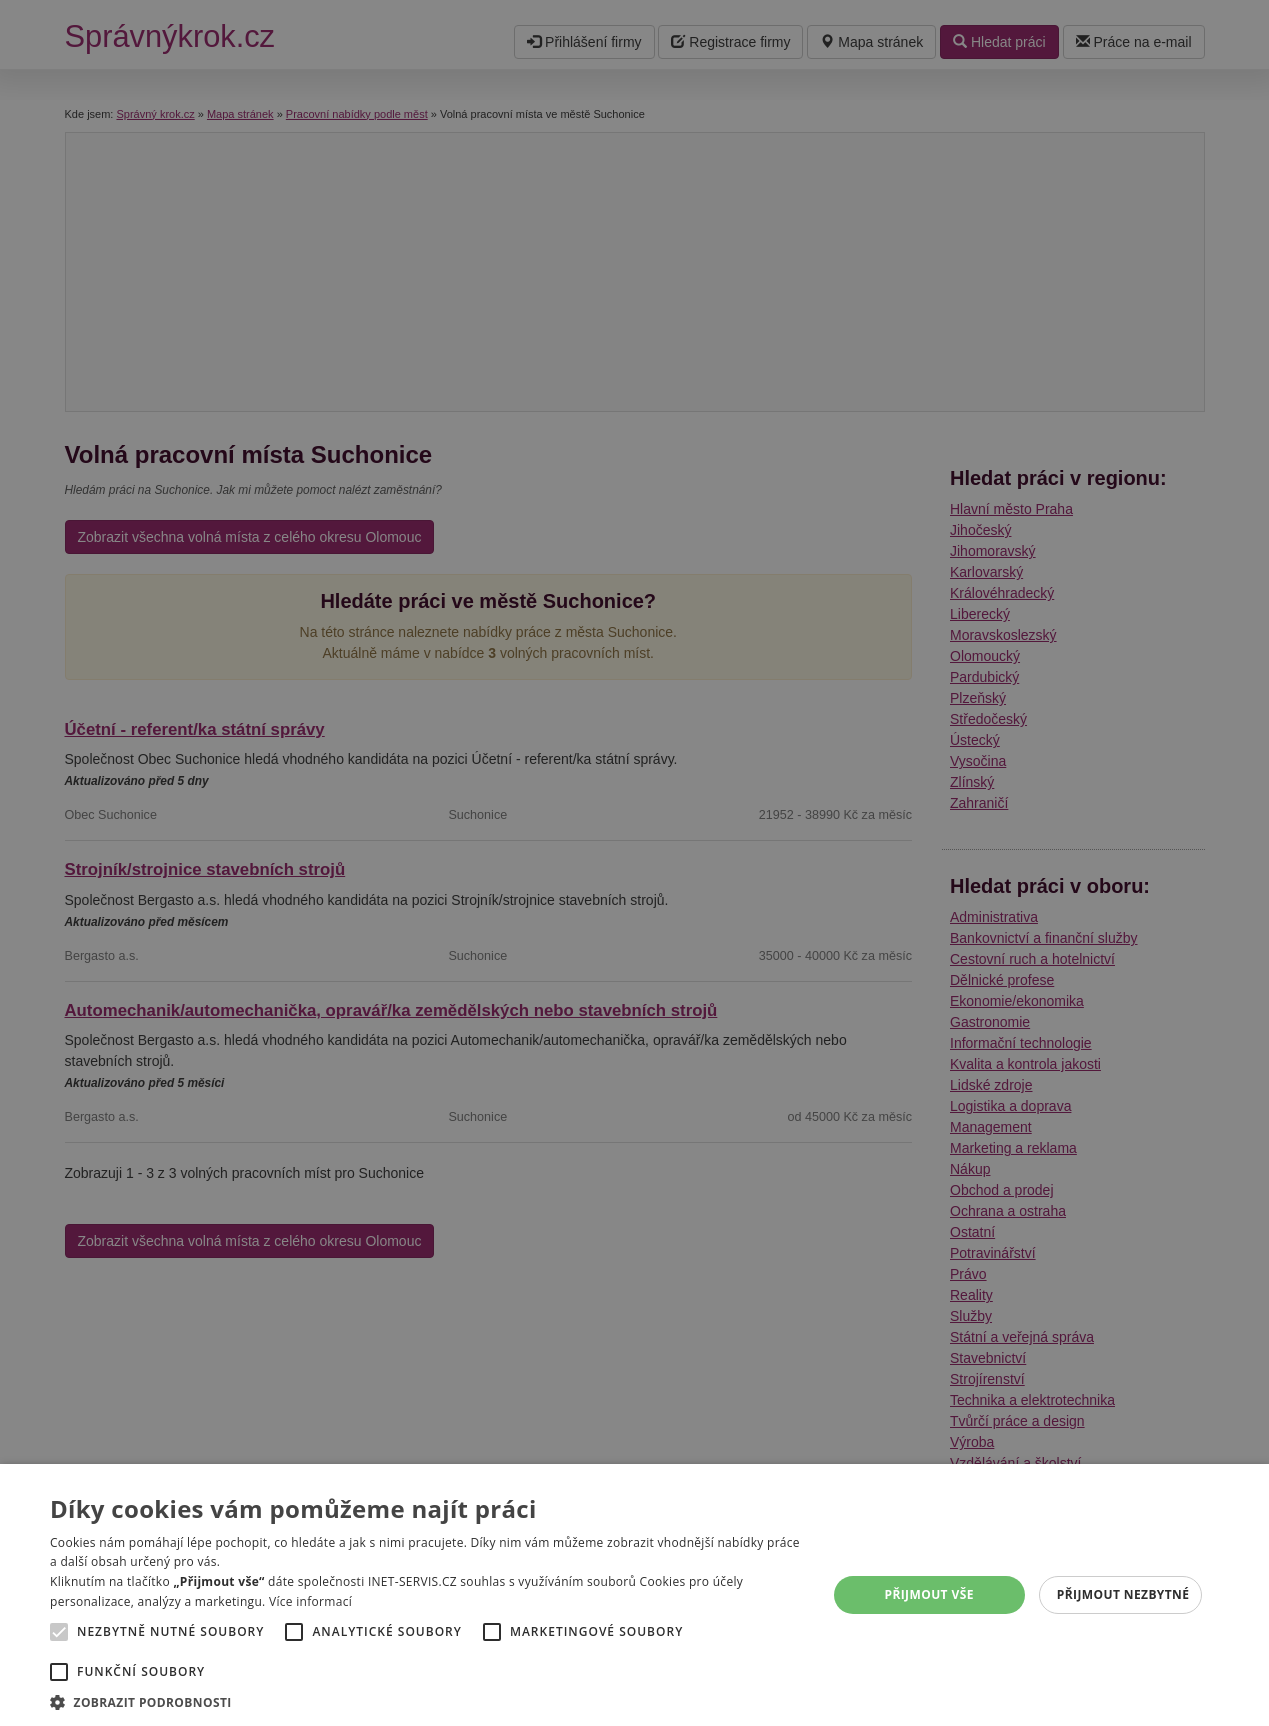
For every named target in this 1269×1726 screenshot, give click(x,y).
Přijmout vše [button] (928, 1594)
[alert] (634, 863)
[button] (426, 1701)
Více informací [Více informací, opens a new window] (310, 1601)
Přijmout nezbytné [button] (1123, 1594)
